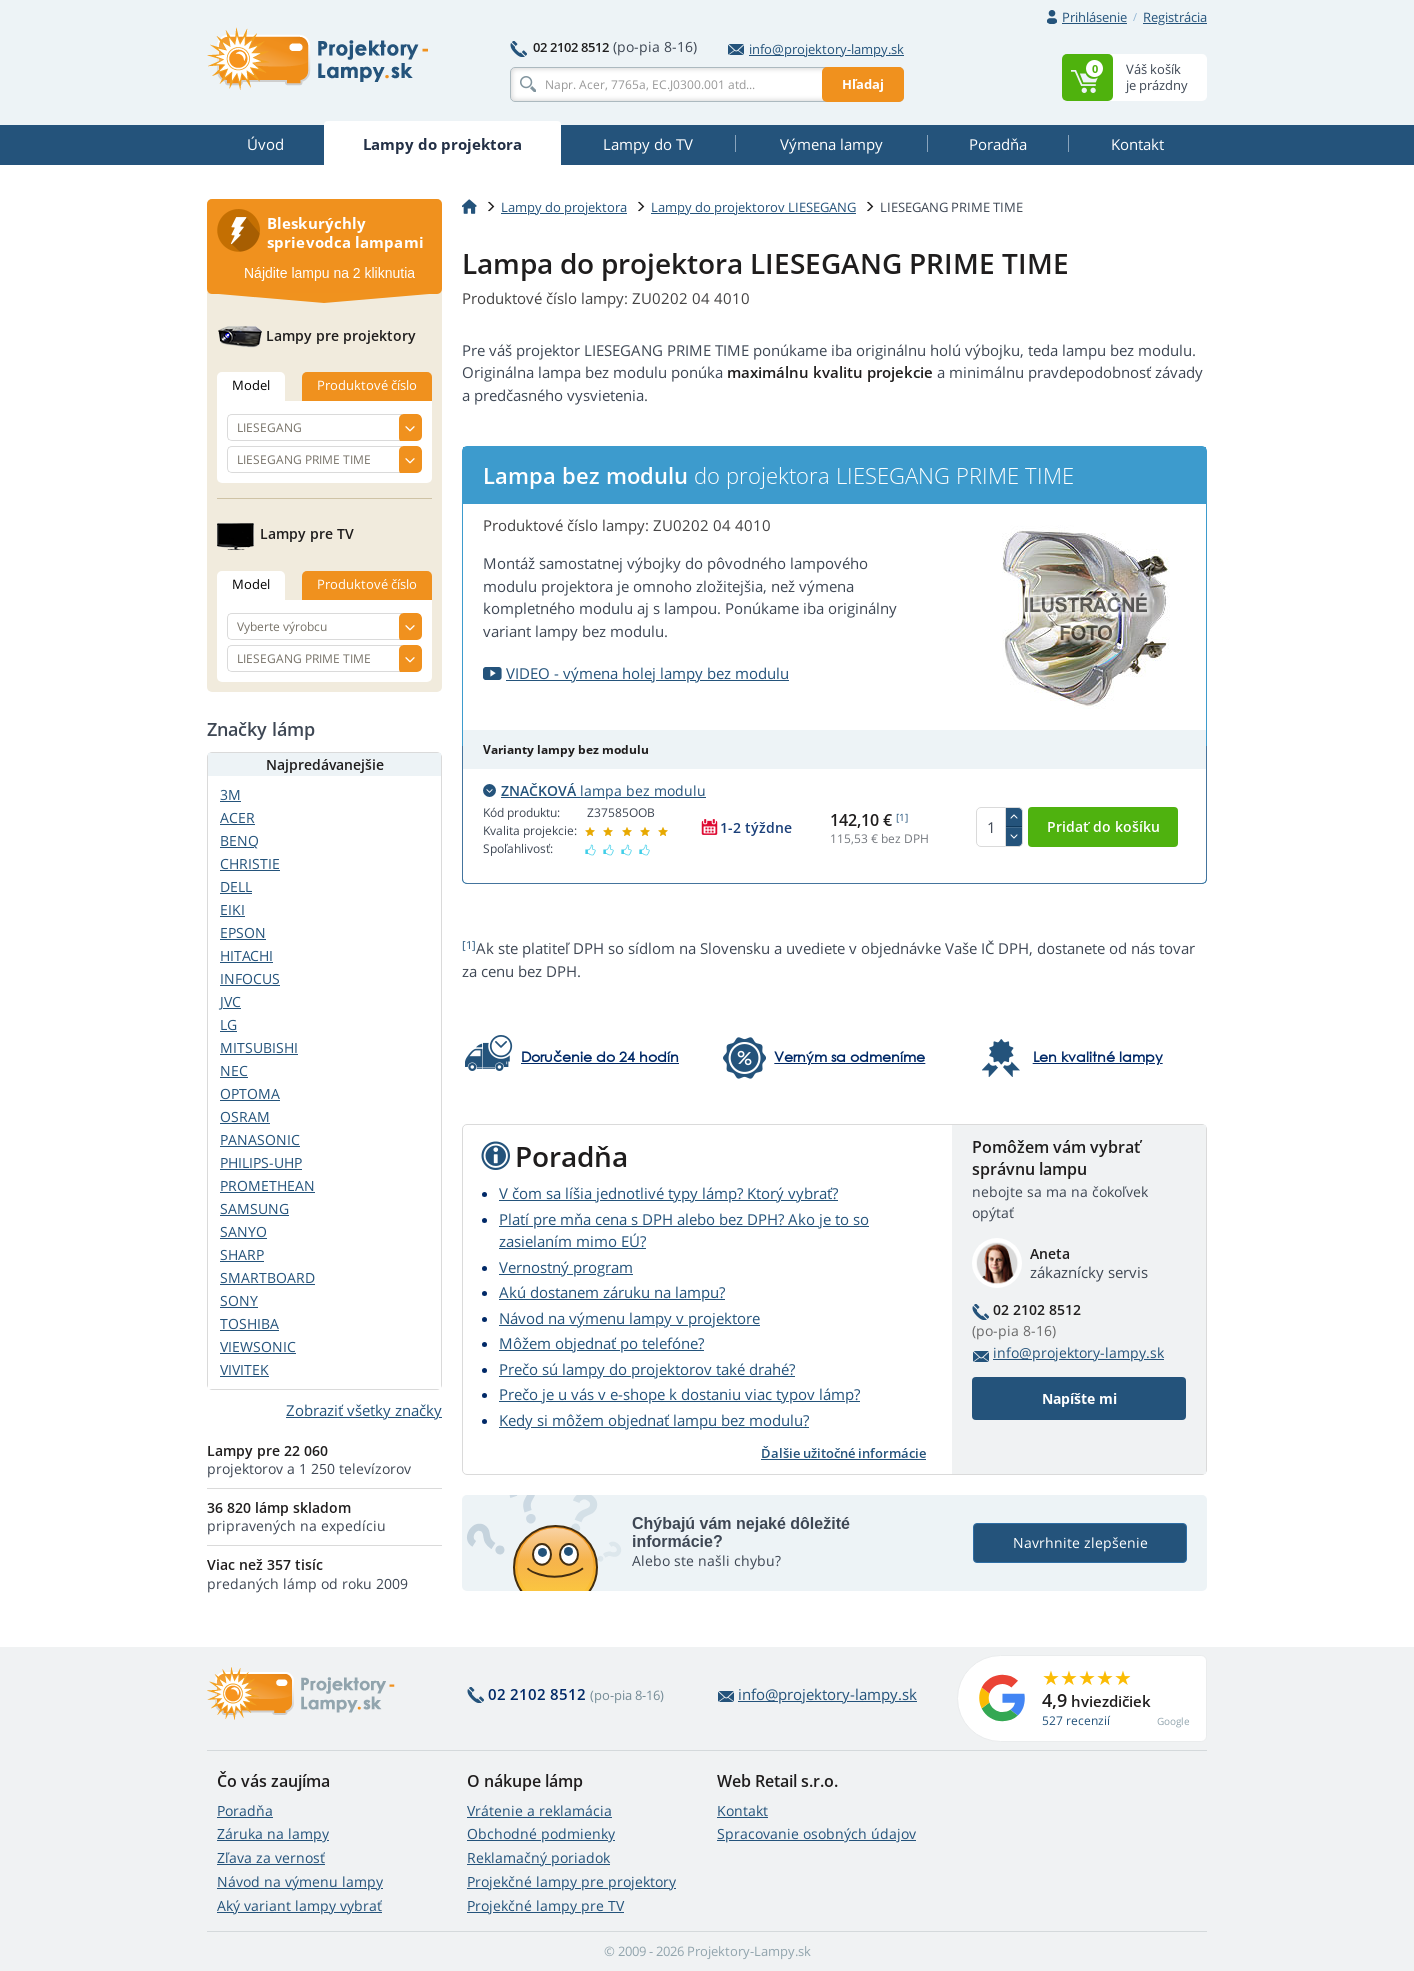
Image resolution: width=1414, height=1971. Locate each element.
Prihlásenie (1094, 17)
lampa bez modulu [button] (594, 790)
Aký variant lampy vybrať (299, 1905)
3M (230, 794)
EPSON (243, 932)
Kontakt (742, 1810)
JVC (230, 1001)
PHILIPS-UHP (261, 1162)
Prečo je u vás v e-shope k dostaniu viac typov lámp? (679, 1394)
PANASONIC (260, 1139)
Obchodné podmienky (541, 1833)
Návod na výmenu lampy (300, 1881)
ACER (237, 817)
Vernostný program (566, 1267)
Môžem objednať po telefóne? (601, 1343)
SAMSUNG (254, 1208)
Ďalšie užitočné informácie (843, 1453)
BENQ (239, 840)
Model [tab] (251, 385)
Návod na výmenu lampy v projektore (629, 1318)
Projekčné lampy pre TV (545, 1905)
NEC (234, 1070)
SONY (239, 1300)
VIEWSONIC (258, 1346)
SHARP (242, 1254)
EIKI (232, 909)
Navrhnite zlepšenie (1080, 1542)
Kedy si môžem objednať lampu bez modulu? (654, 1420)
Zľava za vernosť (271, 1857)
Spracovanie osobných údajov (816, 1833)
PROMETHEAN (267, 1185)
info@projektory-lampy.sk (816, 49)
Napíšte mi (1079, 1398)
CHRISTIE (250, 863)
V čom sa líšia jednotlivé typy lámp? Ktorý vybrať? (668, 1193)
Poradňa (245, 1810)
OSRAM (245, 1116)
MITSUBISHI (259, 1047)
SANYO (243, 1231)
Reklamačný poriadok (538, 1857)
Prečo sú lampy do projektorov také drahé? (647, 1369)
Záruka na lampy (273, 1833)
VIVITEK (244, 1369)
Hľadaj (863, 84)
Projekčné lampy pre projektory (571, 1881)
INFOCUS (250, 978)
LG (228, 1024)
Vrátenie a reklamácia (539, 1810)
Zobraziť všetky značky (364, 1410)
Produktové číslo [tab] (367, 385)
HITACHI (246, 955)
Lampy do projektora (564, 207)
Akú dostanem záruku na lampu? (612, 1292)
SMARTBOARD (267, 1277)
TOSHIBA (249, 1323)
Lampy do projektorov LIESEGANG (753, 207)
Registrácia (1175, 17)
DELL (236, 886)
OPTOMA (250, 1093)
